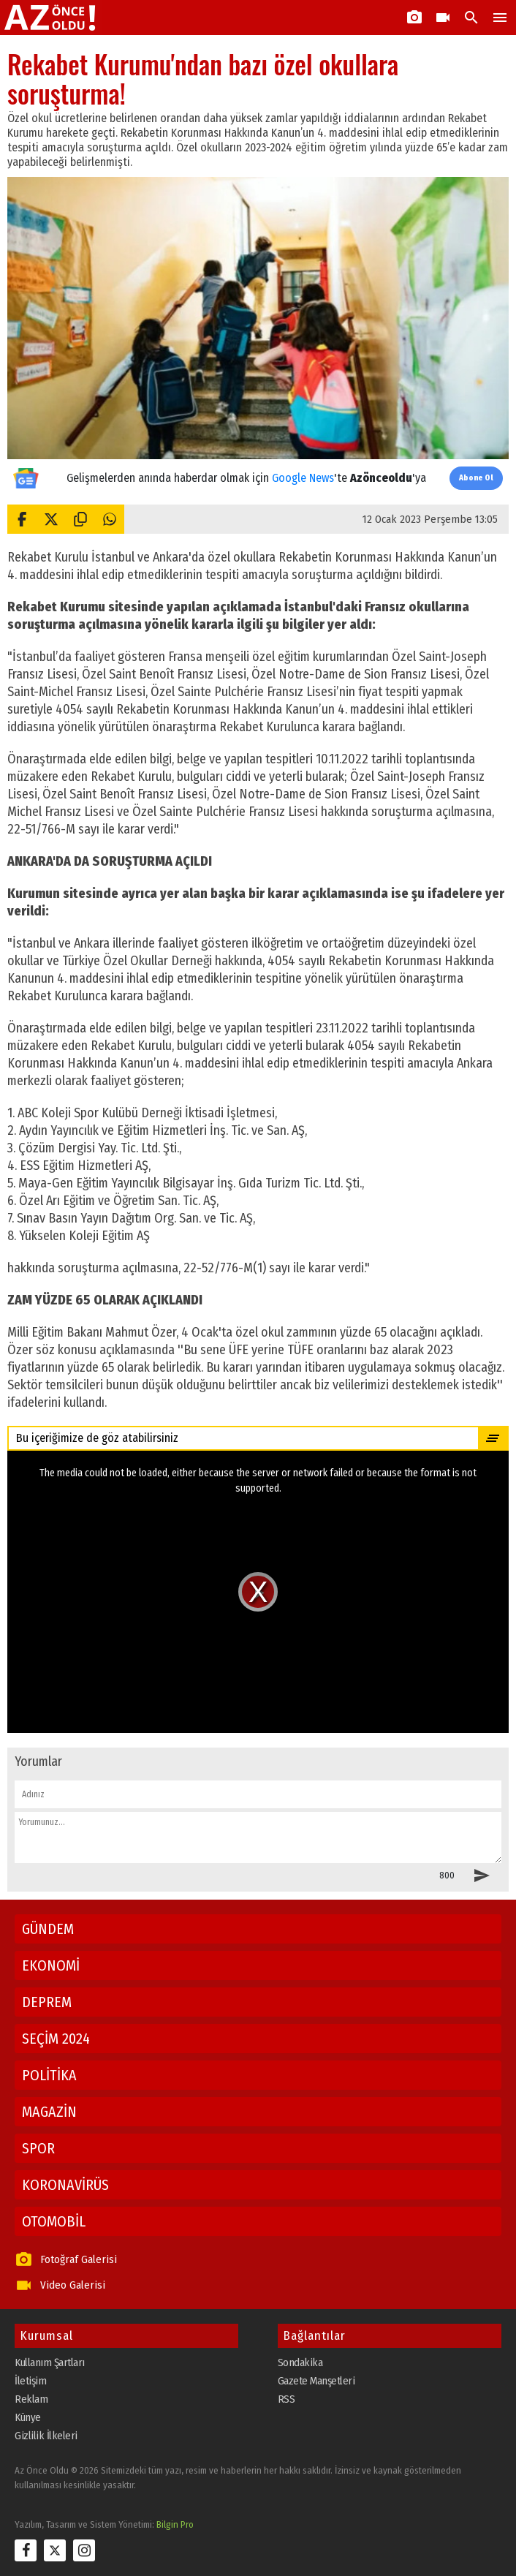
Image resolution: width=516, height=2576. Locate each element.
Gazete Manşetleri (316, 2380)
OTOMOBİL (54, 2221)
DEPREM (47, 2002)
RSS (286, 2399)
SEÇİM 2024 (56, 2038)
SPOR (38, 2148)
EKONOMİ (51, 1965)
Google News (303, 478)
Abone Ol (476, 478)
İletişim (30, 2380)
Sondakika (300, 2362)
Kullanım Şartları (50, 2362)
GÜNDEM (48, 1929)
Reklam (31, 2399)
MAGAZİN (49, 2111)
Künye (28, 2417)
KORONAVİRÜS (65, 2185)
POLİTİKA (49, 2075)
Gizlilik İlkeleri (46, 2435)
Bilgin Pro (175, 2524)
